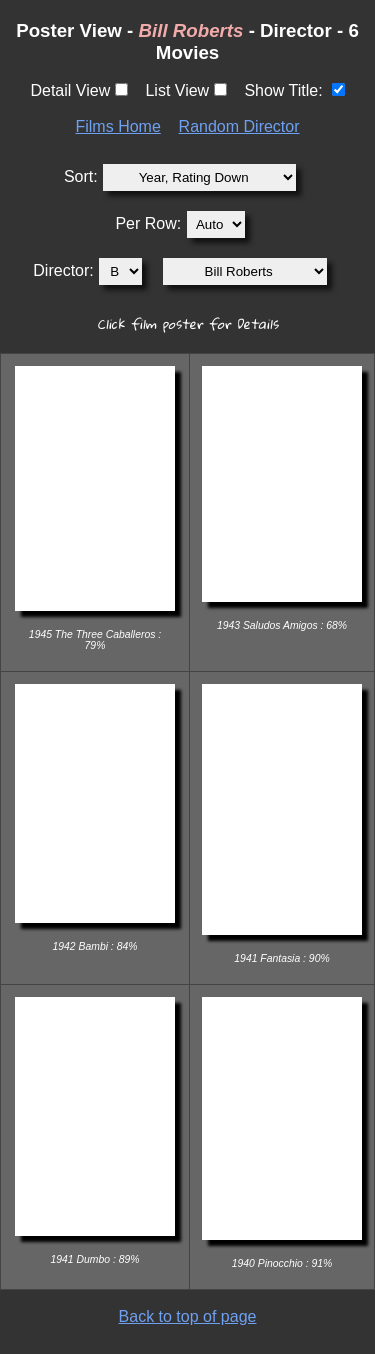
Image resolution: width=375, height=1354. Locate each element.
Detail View (70, 90)
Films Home (117, 126)
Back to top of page (188, 1316)
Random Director (239, 126)
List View (177, 90)
